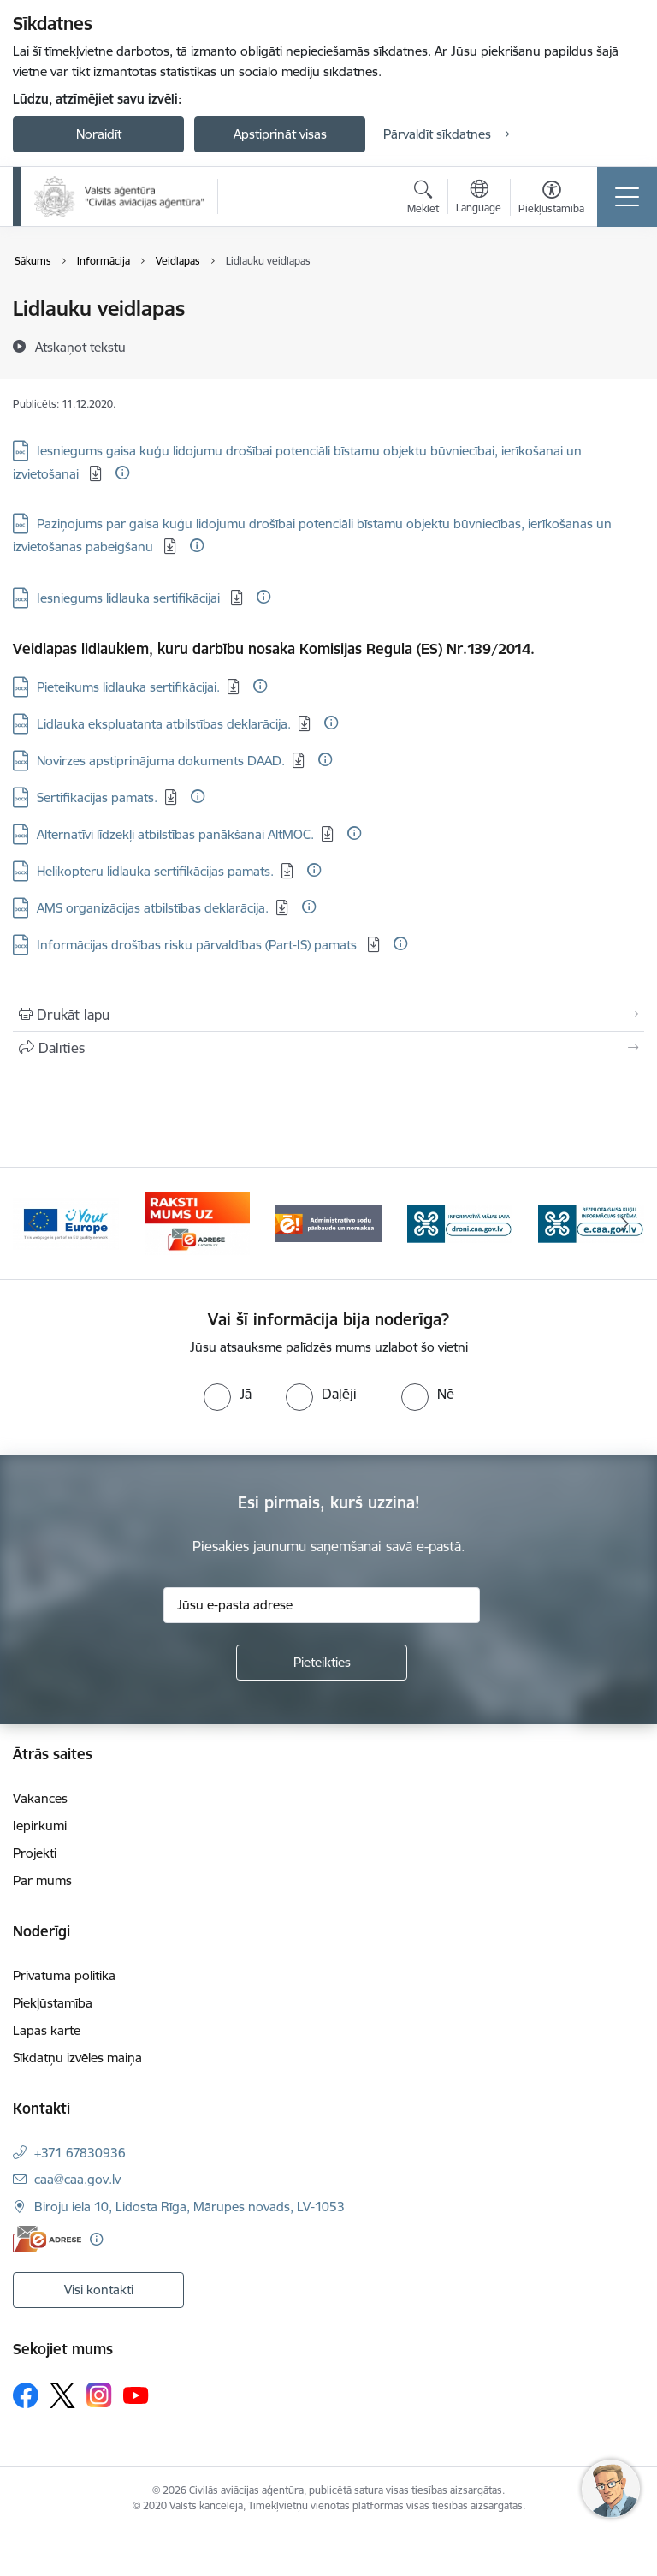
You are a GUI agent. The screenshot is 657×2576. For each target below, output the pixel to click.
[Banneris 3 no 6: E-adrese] (328, 1222)
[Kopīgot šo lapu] (328, 1048)
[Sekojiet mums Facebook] (25, 2395)
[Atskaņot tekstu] (80, 346)
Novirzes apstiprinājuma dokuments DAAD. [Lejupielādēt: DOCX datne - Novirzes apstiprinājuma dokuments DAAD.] (161, 761)
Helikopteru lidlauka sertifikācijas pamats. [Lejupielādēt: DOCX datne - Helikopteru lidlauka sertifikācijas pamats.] (155, 871)
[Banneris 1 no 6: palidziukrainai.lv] (66, 1222)
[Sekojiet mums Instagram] (99, 2395)
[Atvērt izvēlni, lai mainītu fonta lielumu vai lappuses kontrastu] (551, 199)
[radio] (228, 1393)
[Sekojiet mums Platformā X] (62, 2395)
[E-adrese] (47, 2239)
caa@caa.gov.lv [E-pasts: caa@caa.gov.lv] (77, 2179)
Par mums (42, 1880)
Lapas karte (46, 2030)
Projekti (34, 1853)
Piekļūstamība (52, 2003)
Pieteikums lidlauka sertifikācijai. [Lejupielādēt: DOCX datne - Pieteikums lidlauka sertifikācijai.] (128, 687)
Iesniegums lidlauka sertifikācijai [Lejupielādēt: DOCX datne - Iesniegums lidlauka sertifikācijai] (130, 598)
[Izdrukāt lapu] (328, 1014)
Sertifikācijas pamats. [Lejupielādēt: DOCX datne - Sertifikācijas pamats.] (97, 797)
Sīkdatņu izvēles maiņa (77, 2057)
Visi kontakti (98, 2290)
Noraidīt (98, 134)
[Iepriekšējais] (33, 1223)
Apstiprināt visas (280, 134)
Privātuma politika (64, 1975)
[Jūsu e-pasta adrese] (321, 1605)
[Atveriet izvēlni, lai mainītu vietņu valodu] (478, 198)
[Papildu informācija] (122, 472)
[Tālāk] (624, 1223)
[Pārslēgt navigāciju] (627, 197)
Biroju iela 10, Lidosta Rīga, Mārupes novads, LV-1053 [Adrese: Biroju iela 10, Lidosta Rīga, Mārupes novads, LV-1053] (189, 2206)
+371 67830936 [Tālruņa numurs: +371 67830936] (80, 2153)
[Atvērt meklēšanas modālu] (423, 199)
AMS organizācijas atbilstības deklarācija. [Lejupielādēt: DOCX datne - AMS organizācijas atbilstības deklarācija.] (153, 908)
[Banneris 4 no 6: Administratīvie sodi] (460, 1222)
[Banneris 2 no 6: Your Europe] (198, 1222)
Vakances (40, 1798)
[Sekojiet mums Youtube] (136, 2394)
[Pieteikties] (321, 1663)
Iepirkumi (40, 1825)
